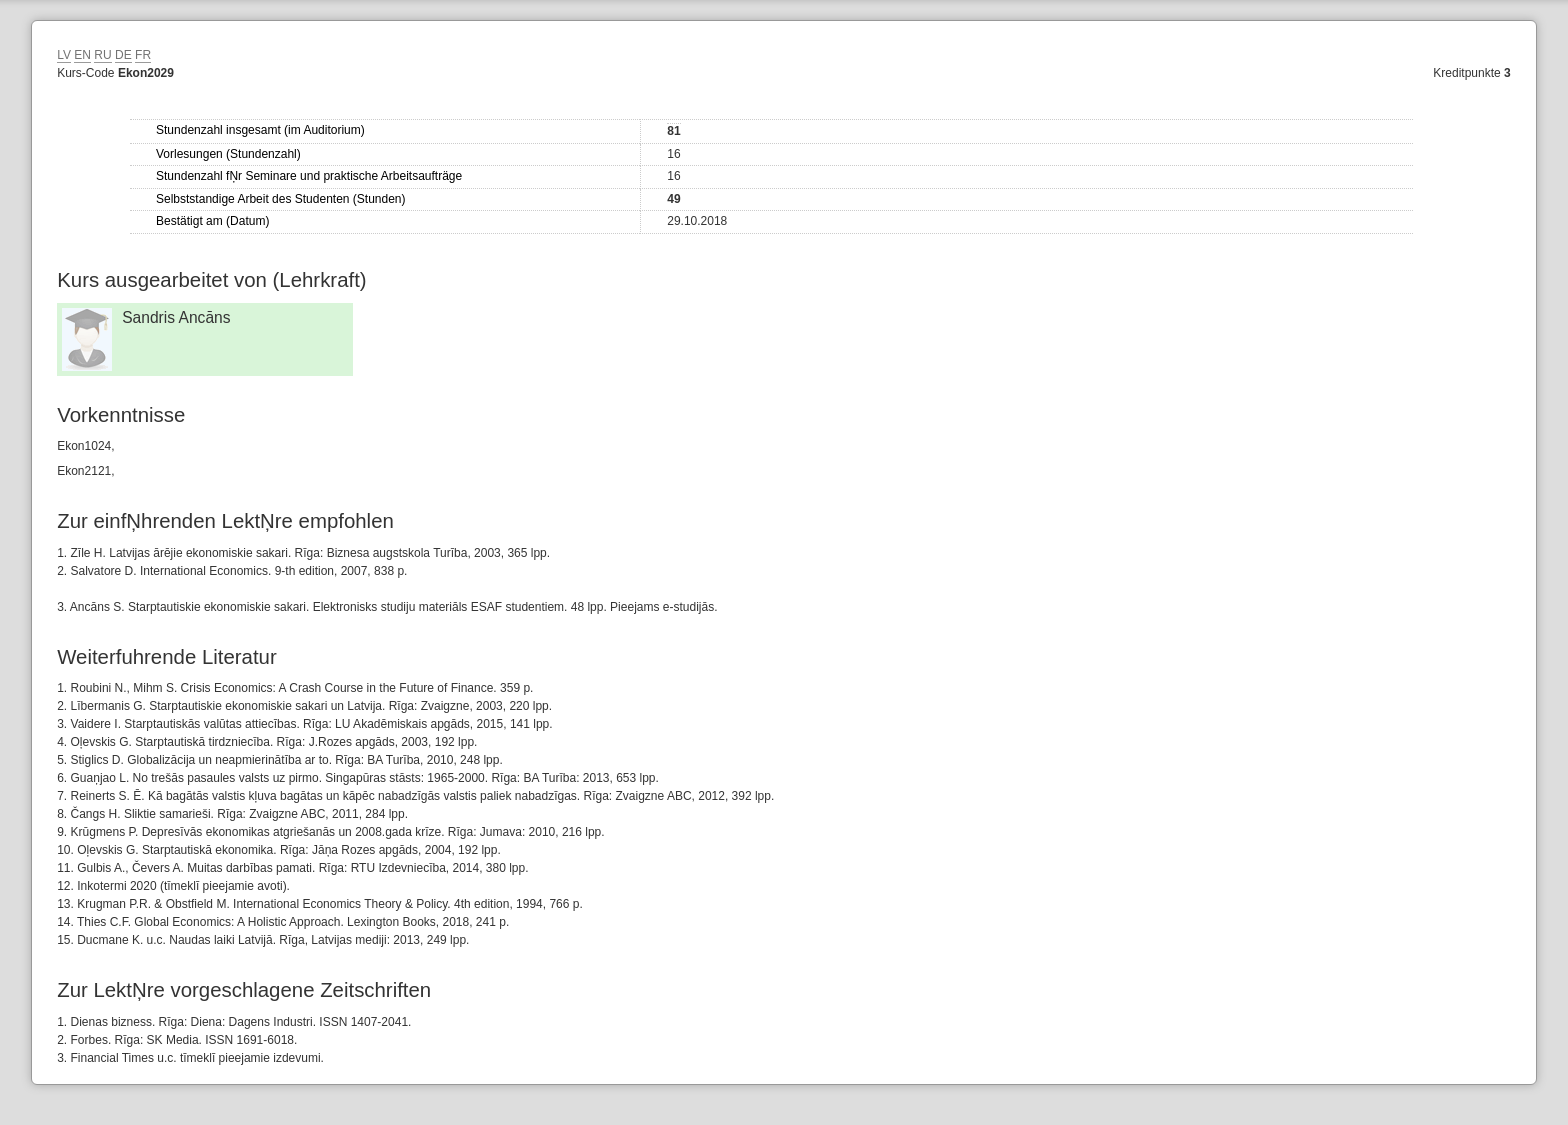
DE (123, 55)
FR (143, 55)
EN (82, 55)
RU (102, 55)
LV (64, 55)
